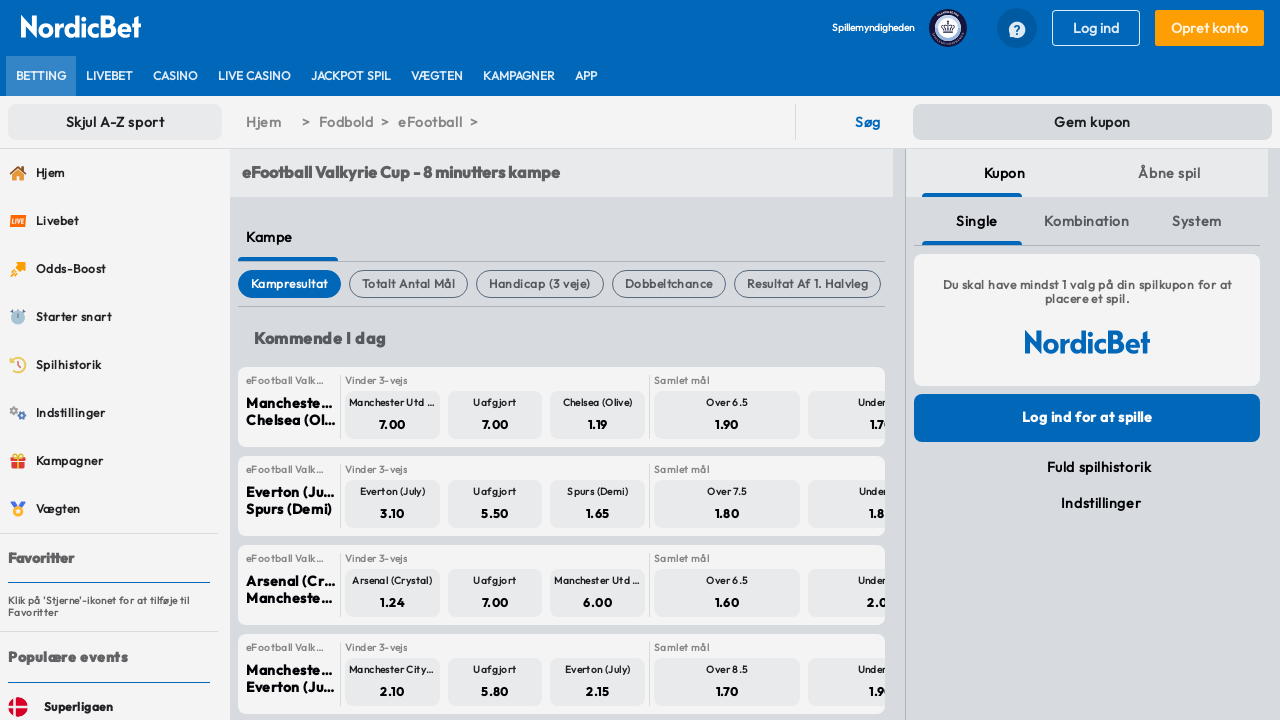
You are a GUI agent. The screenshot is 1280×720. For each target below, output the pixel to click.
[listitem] (41, 76)
